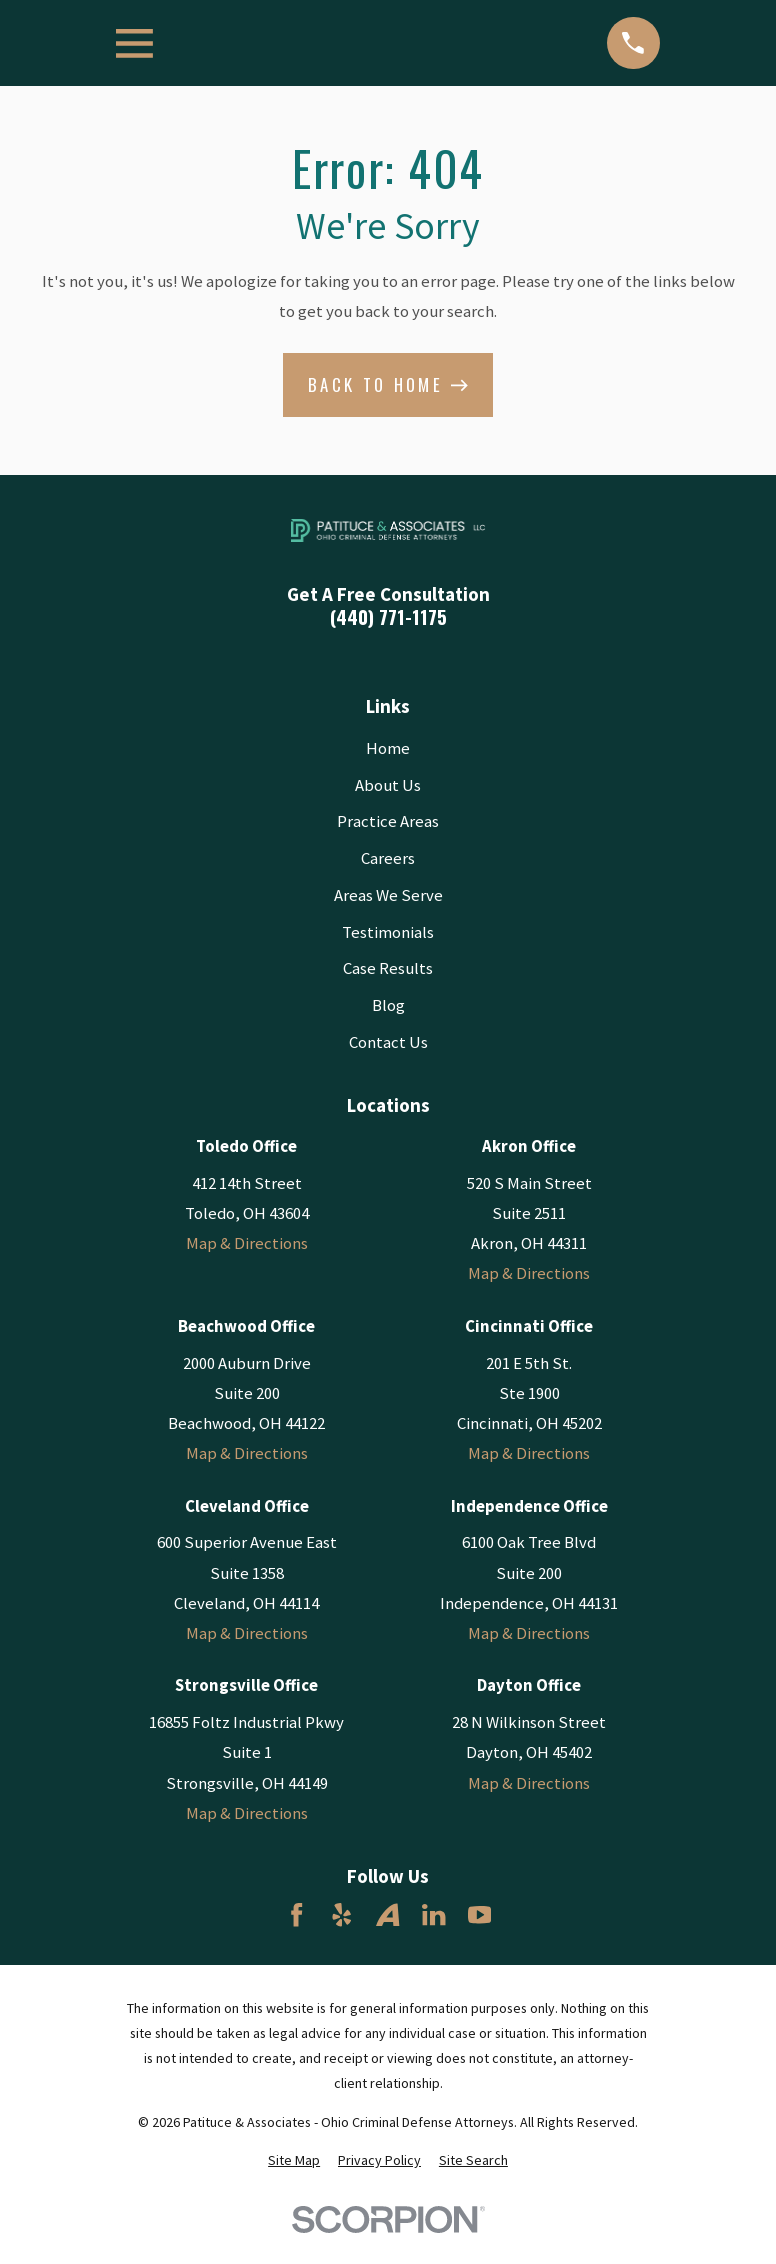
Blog (388, 1005)
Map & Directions (247, 1243)
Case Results (388, 968)
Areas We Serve (388, 895)
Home (388, 748)
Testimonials (388, 932)
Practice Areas (388, 821)
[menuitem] (294, 2160)
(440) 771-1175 (388, 617)
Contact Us (388, 1042)
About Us (388, 785)
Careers (388, 858)
